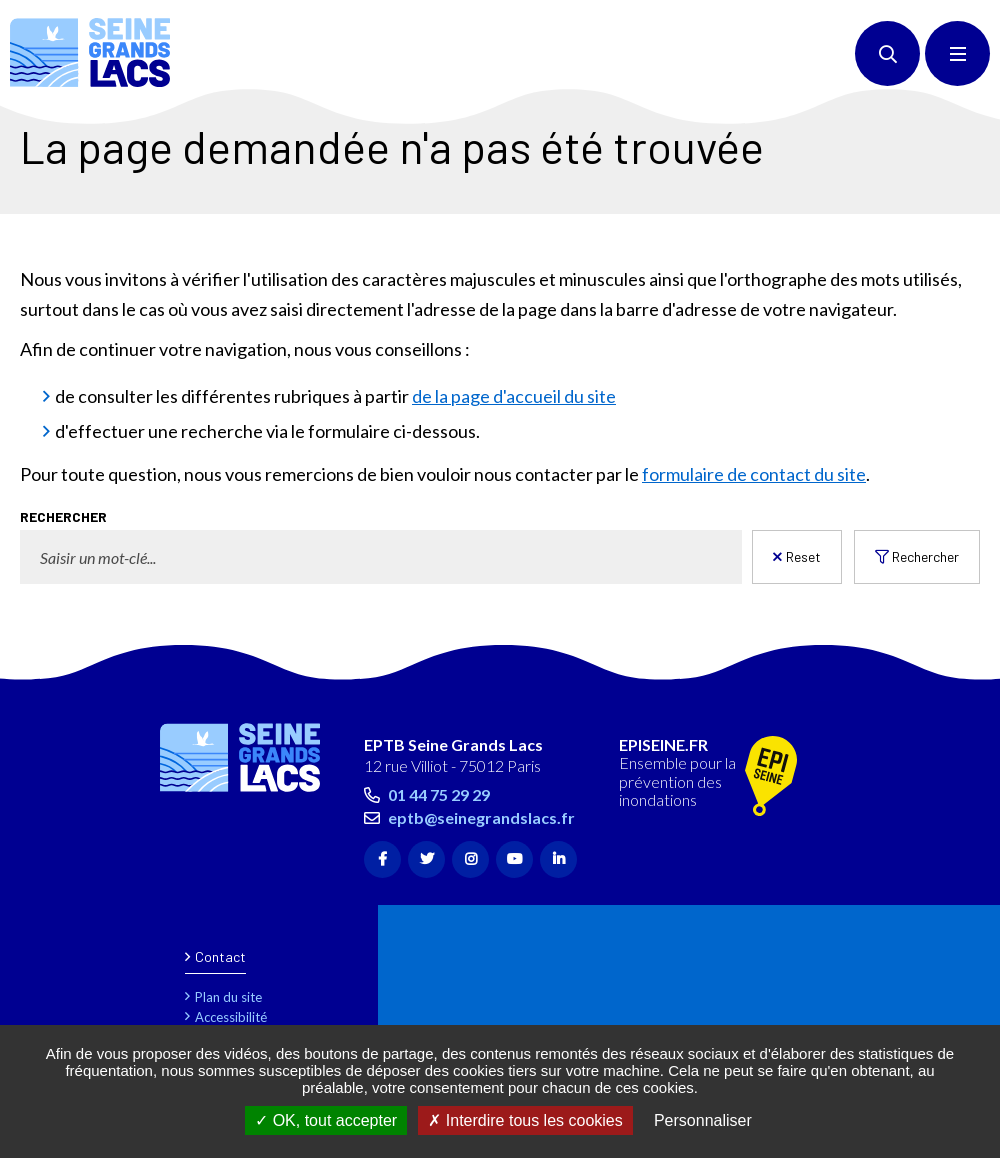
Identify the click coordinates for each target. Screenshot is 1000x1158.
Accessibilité (231, 1017)
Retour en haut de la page (950, 670)
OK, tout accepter (326, 1120)
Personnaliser (703, 1120)
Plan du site (228, 997)
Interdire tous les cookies (525, 1120)
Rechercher (925, 556)
